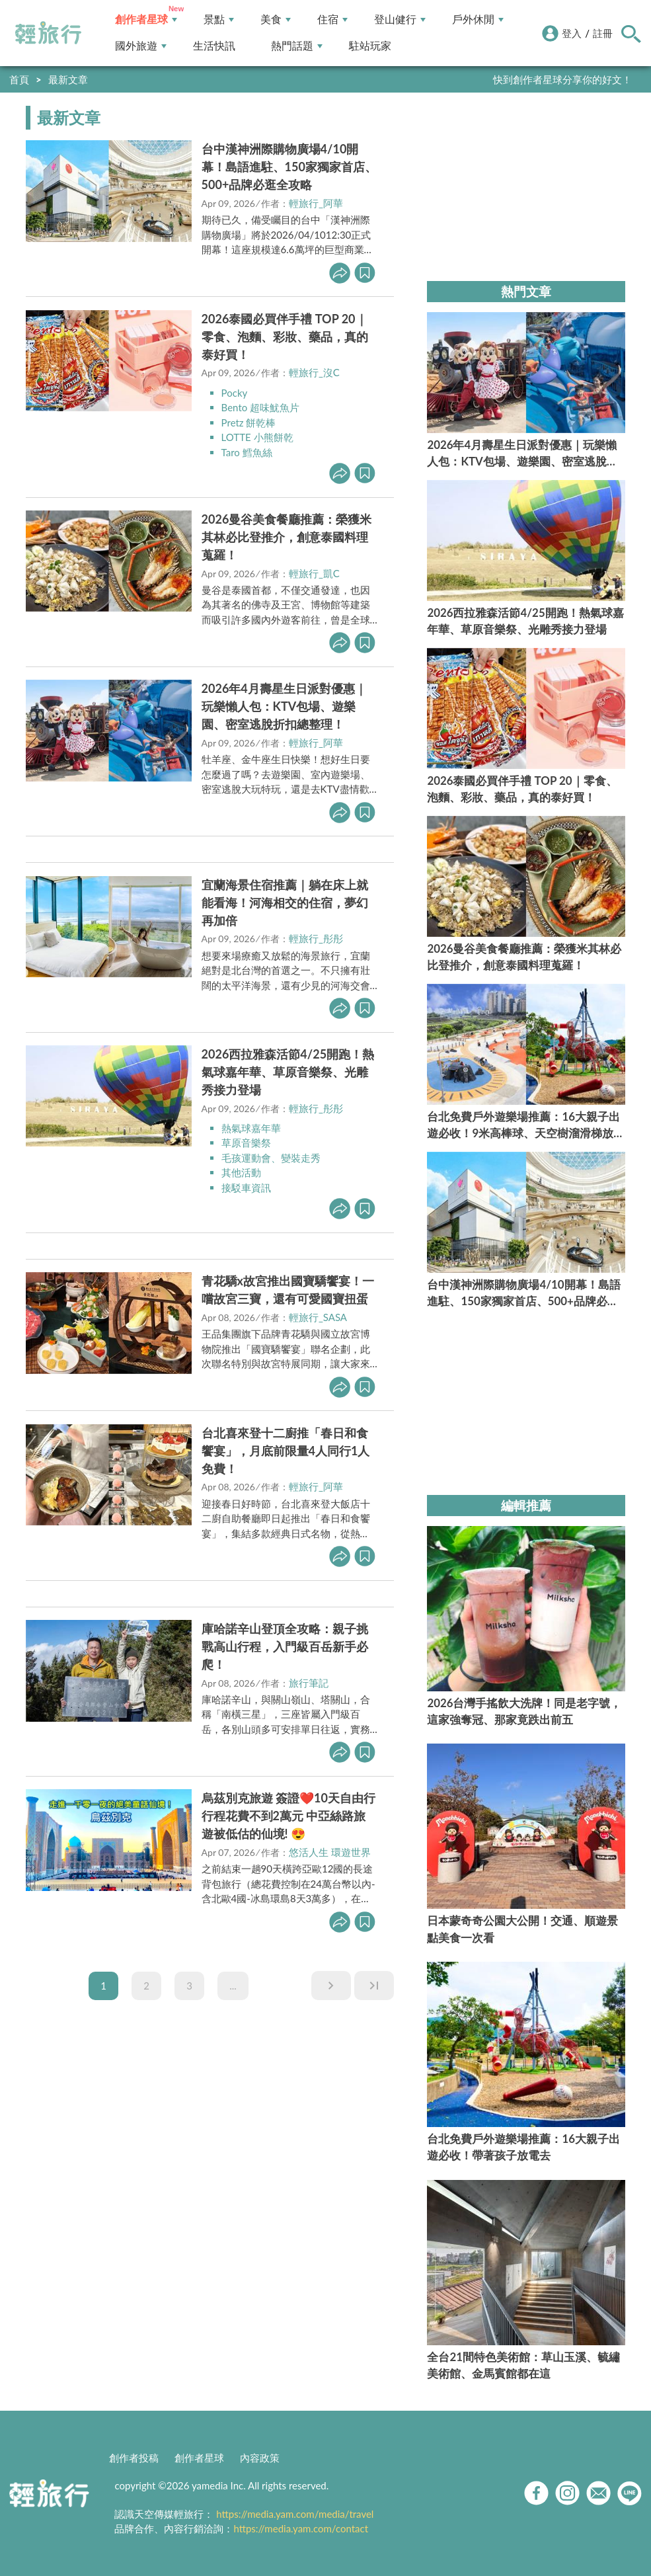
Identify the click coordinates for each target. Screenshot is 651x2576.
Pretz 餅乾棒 (248, 422)
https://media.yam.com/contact (300, 2528)
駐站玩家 (370, 46)
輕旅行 (48, 33)
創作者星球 (146, 19)
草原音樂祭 (246, 1142)
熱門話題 (297, 46)
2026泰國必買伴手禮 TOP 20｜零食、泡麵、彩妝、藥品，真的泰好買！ (285, 336)
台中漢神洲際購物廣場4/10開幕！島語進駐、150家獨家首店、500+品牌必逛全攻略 (289, 166)
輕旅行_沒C (314, 372)
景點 (219, 19)
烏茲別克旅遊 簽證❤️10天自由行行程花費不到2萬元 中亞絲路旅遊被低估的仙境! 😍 (288, 1816)
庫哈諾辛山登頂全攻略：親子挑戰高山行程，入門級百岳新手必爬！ (285, 1646)
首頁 (19, 79)
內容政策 (260, 2458)
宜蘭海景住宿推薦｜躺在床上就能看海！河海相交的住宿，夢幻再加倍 (285, 902)
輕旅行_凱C (314, 573)
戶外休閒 (478, 19)
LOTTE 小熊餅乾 (257, 437)
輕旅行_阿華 (316, 203)
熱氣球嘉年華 (251, 1128)
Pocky (234, 393)
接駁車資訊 (246, 1187)
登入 (572, 33)
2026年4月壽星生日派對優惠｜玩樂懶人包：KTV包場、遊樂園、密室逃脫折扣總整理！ (284, 706)
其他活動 (241, 1172)
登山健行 (400, 19)
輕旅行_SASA (318, 1317)
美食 (275, 19)
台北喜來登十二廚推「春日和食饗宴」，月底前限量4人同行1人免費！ (286, 1451)
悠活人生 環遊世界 (330, 1852)
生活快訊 (214, 46)
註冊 (603, 33)
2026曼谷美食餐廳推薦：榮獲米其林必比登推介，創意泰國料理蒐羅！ (287, 537)
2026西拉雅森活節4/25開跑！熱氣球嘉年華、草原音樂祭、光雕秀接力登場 (288, 1072)
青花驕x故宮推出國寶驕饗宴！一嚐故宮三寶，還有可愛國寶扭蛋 (288, 1289)
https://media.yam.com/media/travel (294, 2514)
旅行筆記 (308, 1683)
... (233, 1986)
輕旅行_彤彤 (316, 938)
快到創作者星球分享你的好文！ (562, 79)
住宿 (332, 19)
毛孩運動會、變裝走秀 (271, 1158)
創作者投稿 (134, 2458)
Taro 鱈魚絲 (246, 452)
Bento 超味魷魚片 (260, 407)
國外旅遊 (141, 46)
